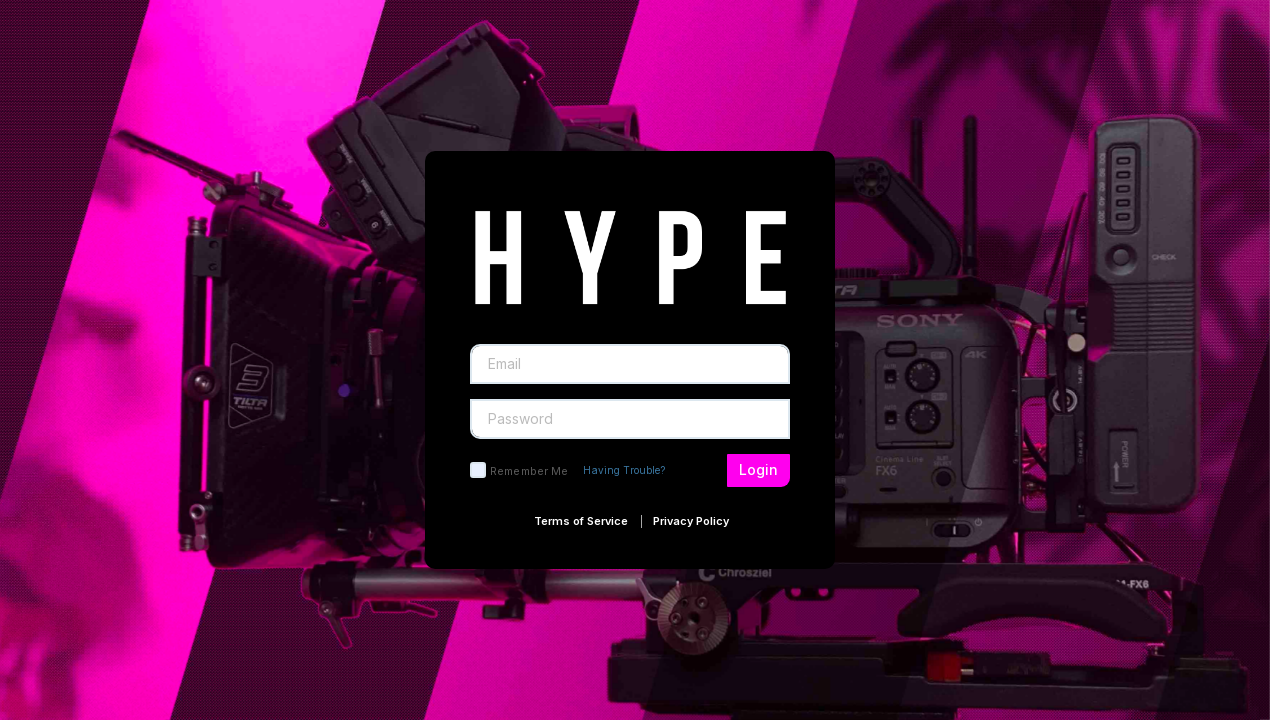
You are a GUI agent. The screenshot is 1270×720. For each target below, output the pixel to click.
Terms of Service (581, 521)
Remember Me (529, 471)
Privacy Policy (691, 521)
